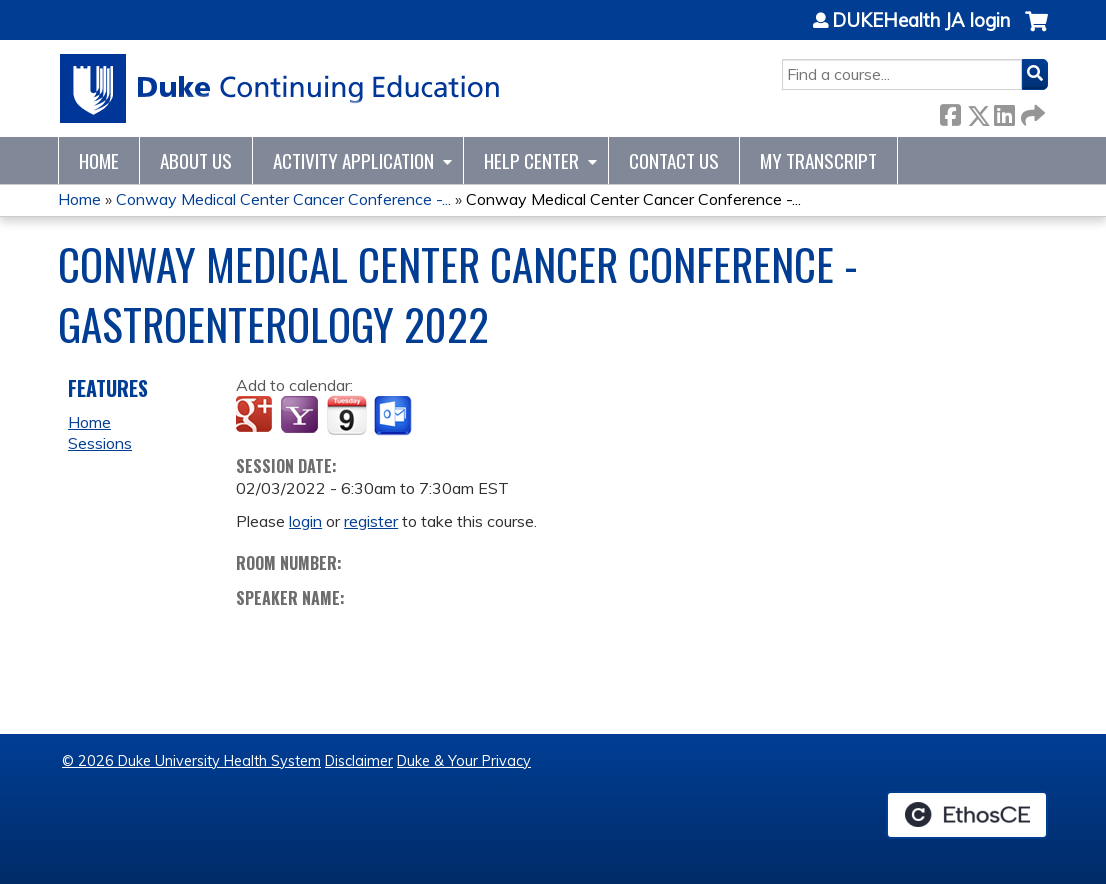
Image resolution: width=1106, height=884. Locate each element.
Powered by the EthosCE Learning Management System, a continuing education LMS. (967, 815)
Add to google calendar (256, 416)
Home (99, 160)
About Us (196, 160)
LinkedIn (1004, 111)
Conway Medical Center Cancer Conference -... (283, 199)
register (371, 521)
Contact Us (674, 160)
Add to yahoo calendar (301, 416)
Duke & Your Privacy (464, 761)
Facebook (950, 111)
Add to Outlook (394, 416)
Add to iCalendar (346, 415)
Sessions (100, 443)
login (305, 521)
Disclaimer (359, 761)
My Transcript (818, 160)
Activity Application (353, 160)
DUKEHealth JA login (921, 21)
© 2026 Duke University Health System (191, 761)
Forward (1031, 111)
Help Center (531, 160)
